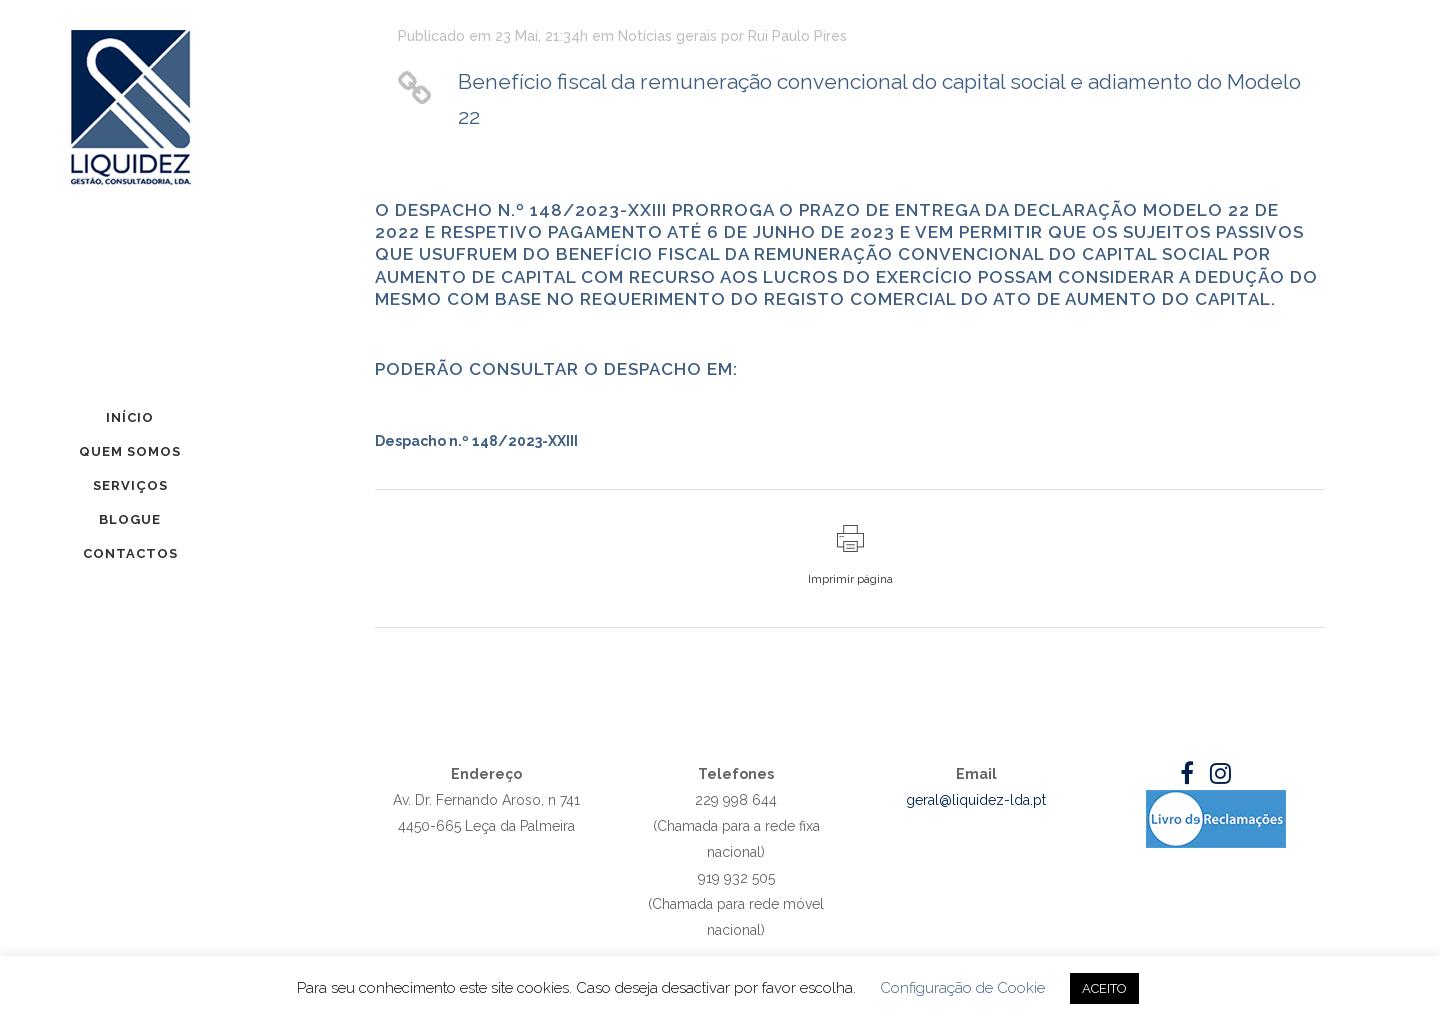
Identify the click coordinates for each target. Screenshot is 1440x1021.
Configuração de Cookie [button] (962, 988)
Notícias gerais (667, 36)
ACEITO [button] (1104, 988)
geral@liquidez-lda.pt (976, 800)
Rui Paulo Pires (797, 36)
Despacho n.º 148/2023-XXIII (476, 441)
